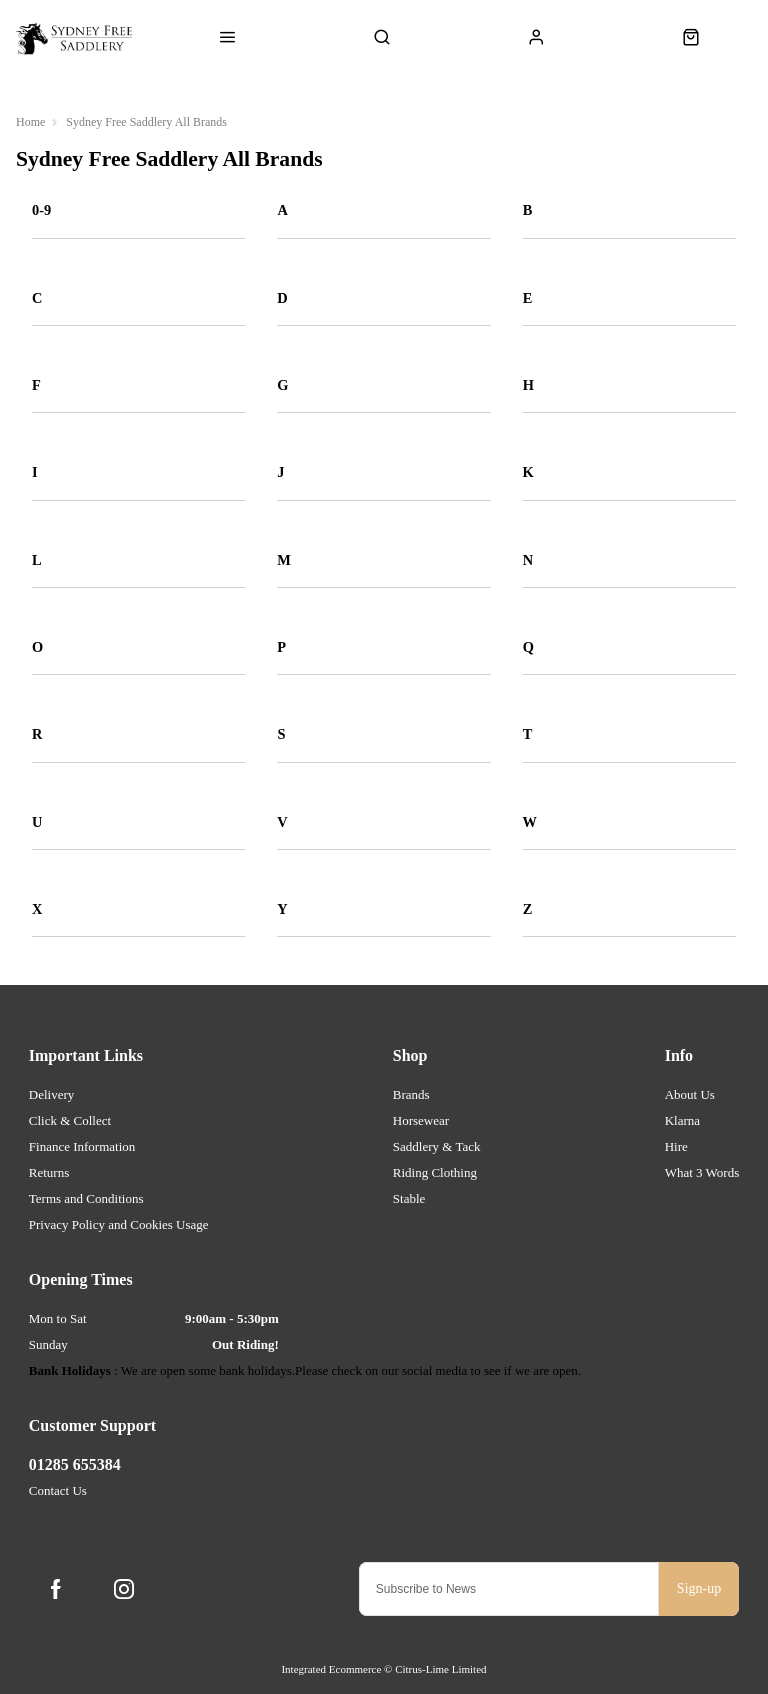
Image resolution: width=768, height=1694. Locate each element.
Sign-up (699, 1588)
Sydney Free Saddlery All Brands (146, 122)
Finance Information (82, 1146)
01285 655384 (75, 1464)
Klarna (682, 1120)
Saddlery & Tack (437, 1146)
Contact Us (58, 1490)
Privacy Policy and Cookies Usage (119, 1224)
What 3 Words (702, 1172)
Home (30, 122)
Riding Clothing (435, 1172)
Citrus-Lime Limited (440, 1669)
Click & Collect (70, 1120)
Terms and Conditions (86, 1198)
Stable (409, 1198)
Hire (676, 1146)
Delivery (51, 1094)
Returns (49, 1172)
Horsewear (421, 1120)
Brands (411, 1094)
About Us (690, 1094)
